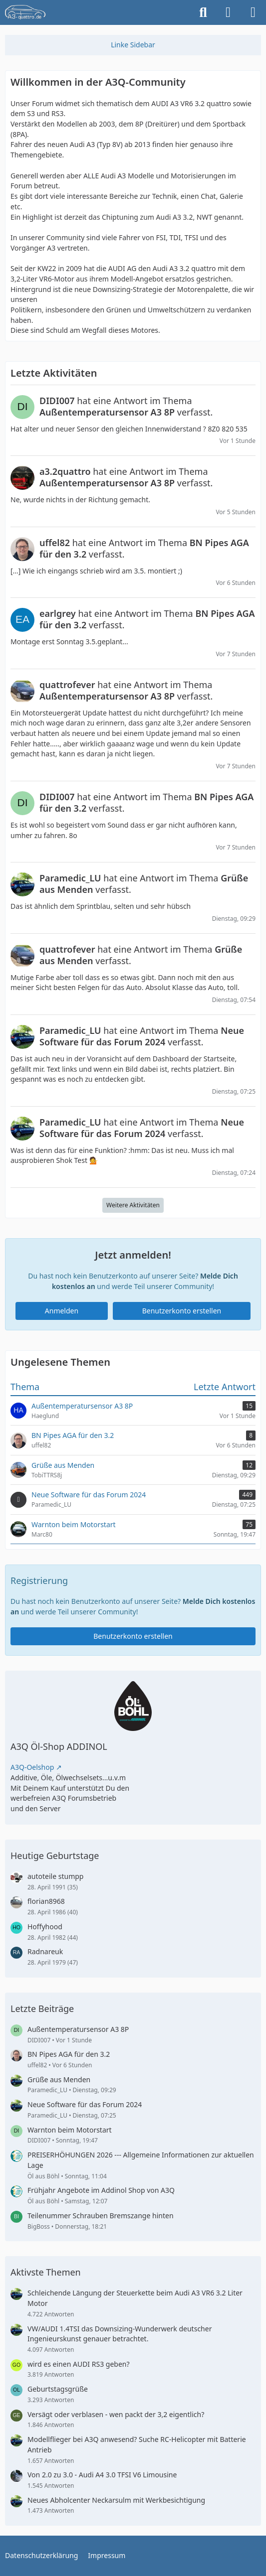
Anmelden (61, 1310)
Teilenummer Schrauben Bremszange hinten (100, 2215)
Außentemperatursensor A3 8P (78, 2029)
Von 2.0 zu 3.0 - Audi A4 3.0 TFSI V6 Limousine (102, 2474)
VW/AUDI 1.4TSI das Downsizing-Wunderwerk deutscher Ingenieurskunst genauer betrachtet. (119, 2334)
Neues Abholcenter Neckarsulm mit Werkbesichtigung (116, 2500)
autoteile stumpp (55, 1876)
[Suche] (203, 12)
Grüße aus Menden (58, 2079)
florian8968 (46, 1901)
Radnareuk (45, 1951)
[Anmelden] (228, 12)
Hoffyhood (44, 1926)
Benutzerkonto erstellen (181, 1310)
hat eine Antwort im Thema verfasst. (126, 406)
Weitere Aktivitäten (133, 1205)
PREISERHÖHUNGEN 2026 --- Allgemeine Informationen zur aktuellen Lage (140, 2160)
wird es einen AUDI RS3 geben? (78, 2364)
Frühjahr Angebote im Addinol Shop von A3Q (101, 2190)
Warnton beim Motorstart (69, 2130)
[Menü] (253, 12)
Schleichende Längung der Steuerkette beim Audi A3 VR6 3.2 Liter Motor (135, 2298)
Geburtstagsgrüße (57, 2389)
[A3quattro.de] (25, 12)
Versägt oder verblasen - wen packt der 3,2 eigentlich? (115, 2414)
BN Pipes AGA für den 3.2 (68, 2054)
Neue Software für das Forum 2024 (84, 2104)
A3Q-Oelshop (32, 1767)
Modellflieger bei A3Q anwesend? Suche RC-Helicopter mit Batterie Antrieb (136, 2444)
